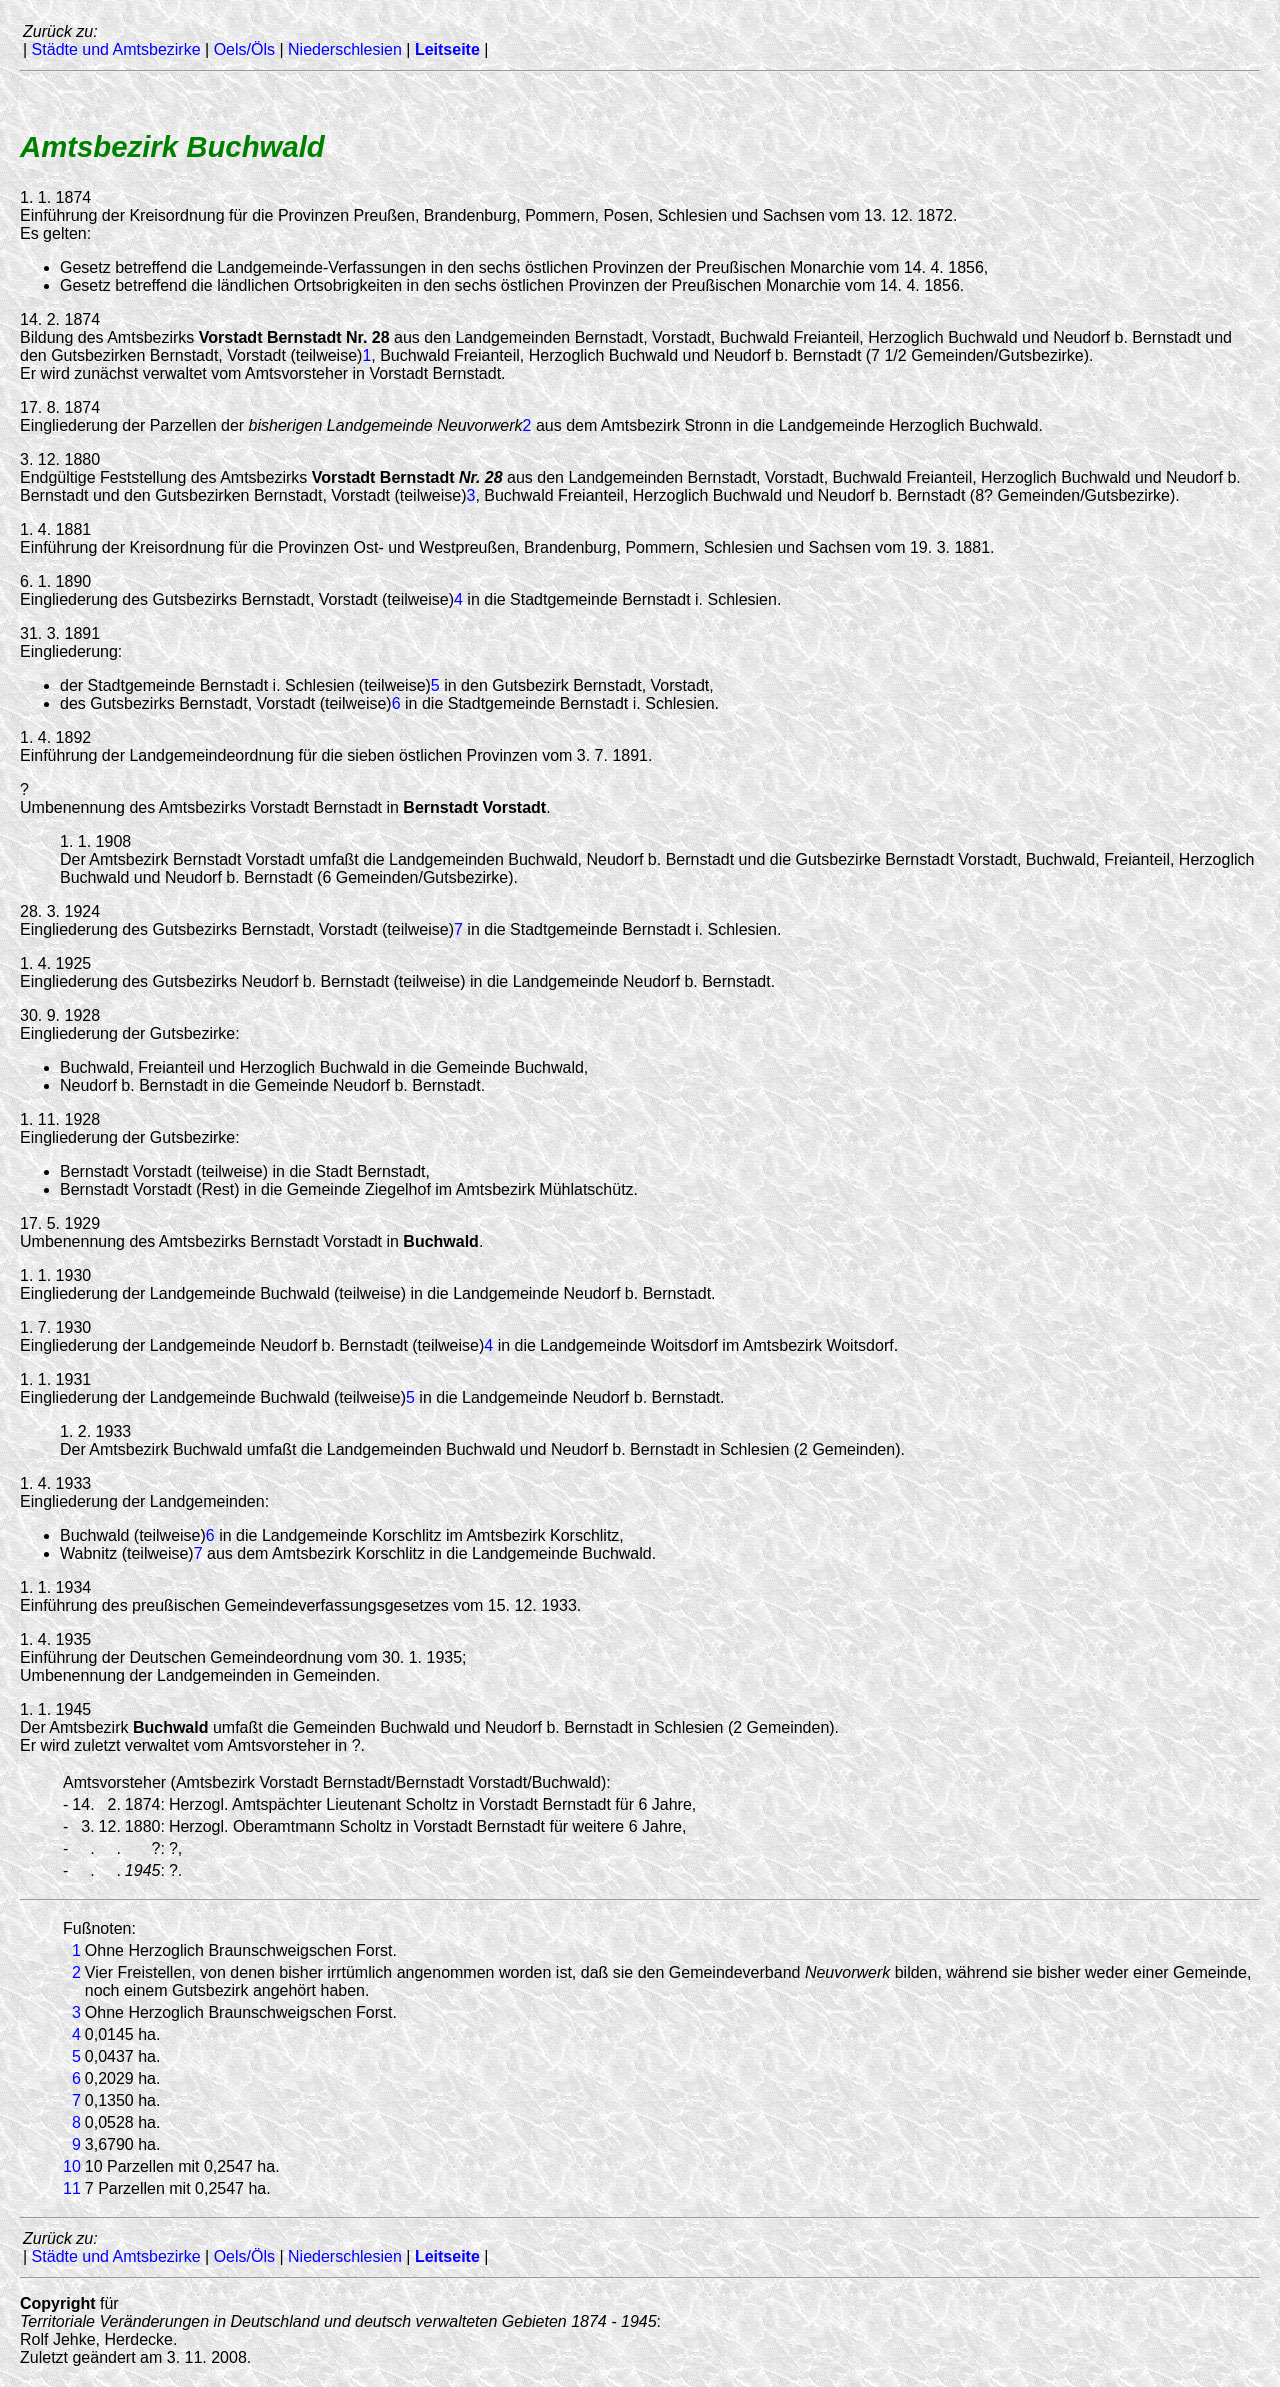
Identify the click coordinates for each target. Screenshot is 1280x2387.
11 (72, 2188)
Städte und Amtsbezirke (116, 49)
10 (72, 2166)
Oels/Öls (244, 49)
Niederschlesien (345, 49)
